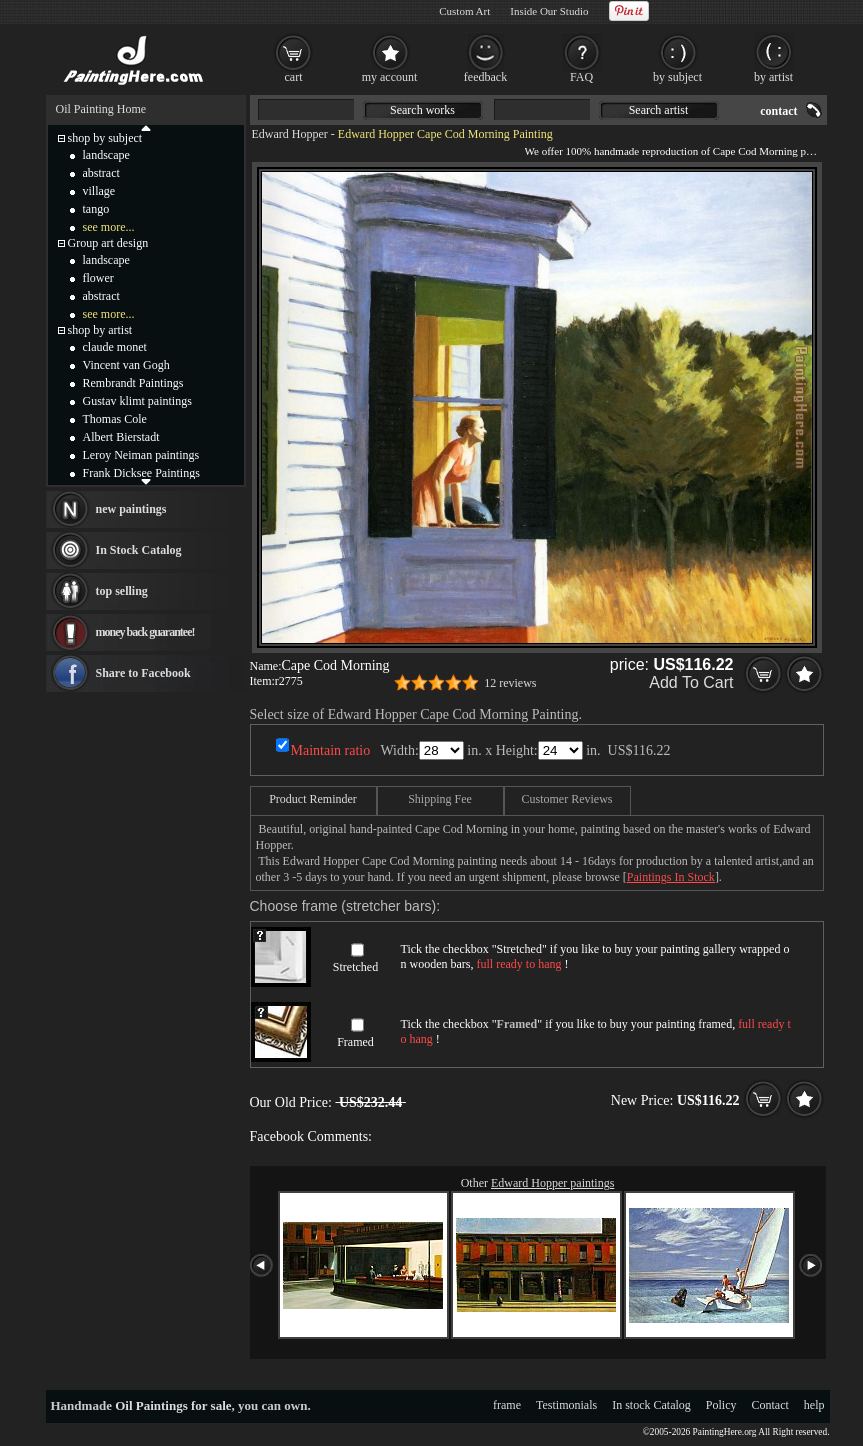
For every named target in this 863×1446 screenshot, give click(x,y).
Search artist (659, 110)
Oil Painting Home (101, 109)
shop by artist (100, 330)
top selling (122, 591)
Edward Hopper (290, 134)
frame (507, 1405)
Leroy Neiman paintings (141, 455)
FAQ (581, 77)
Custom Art (464, 11)
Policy (721, 1405)
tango (96, 209)
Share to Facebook (143, 673)
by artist (773, 77)
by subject (677, 77)
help (814, 1405)
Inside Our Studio (549, 11)
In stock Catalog (651, 1405)
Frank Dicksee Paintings (141, 473)
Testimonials (566, 1405)
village (99, 191)
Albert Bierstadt (121, 437)
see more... (109, 227)
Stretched (355, 967)
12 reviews (510, 683)
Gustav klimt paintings (137, 401)
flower (98, 278)
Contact (770, 1405)
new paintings (131, 509)
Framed (355, 1042)
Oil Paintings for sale (173, 1405)
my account (390, 77)
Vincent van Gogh (126, 365)
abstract (101, 173)
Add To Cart (691, 682)
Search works (422, 110)
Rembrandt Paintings (133, 383)
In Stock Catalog (139, 550)
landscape (106, 155)
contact (778, 111)
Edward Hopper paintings (552, 1183)
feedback (485, 77)
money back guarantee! (145, 632)
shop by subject (105, 138)
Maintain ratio (331, 750)
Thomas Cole (115, 419)
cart (294, 77)
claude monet (115, 347)
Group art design (108, 243)
